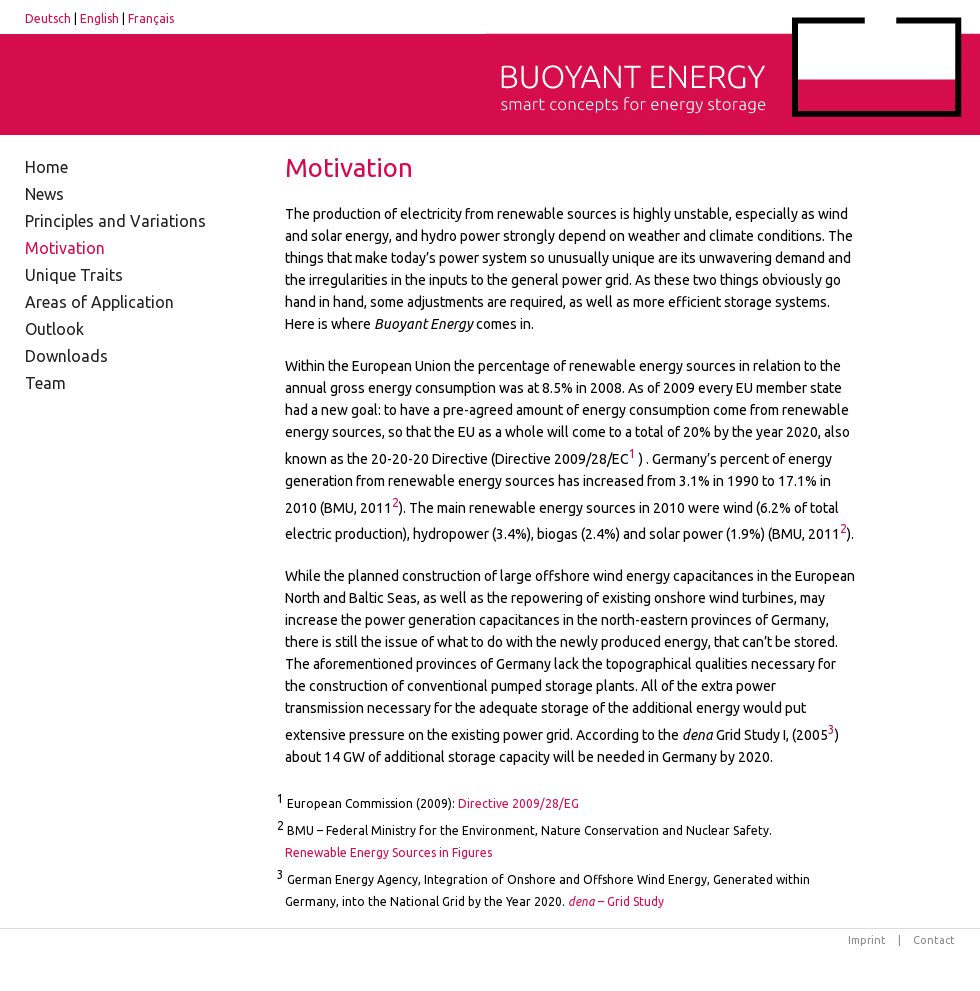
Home (46, 167)
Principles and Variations (115, 221)
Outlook (54, 329)
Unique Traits (74, 275)
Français (151, 18)
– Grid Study (616, 901)
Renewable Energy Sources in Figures (388, 852)
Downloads (66, 356)
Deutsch (48, 18)
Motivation (65, 248)
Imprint (867, 940)
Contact (934, 940)
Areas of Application (99, 302)
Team (45, 383)
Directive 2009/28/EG (518, 803)
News (44, 194)
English (99, 18)
